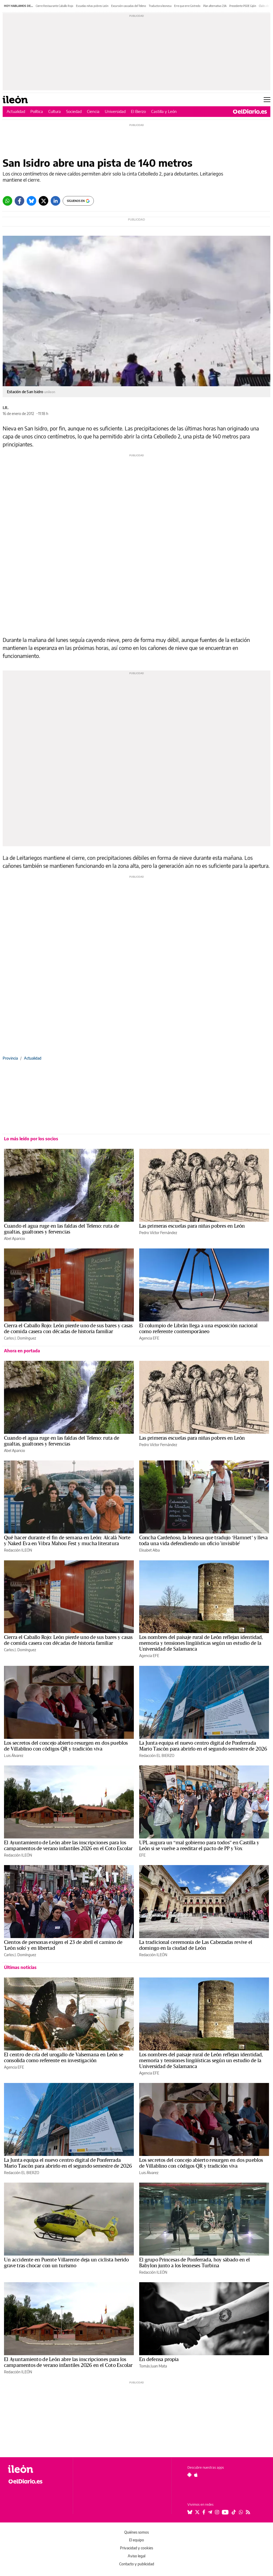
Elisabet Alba (149, 1550)
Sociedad (74, 111)
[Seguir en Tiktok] (233, 2512)
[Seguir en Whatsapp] (241, 2512)
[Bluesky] (31, 201)
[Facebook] (19, 201)
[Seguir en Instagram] (217, 2512)
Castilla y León (164, 111)
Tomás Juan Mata (153, 2366)
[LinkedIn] (55, 201)
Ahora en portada (22, 1350)
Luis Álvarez (13, 1755)
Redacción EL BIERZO (156, 1755)
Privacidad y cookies (136, 2548)
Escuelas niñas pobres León (92, 5)
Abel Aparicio (14, 1238)
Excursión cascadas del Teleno (128, 5)
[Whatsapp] (7, 201)
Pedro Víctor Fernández (158, 1232)
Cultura (54, 111)
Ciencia (93, 111)
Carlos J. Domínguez (20, 1338)
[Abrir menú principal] (267, 99)
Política (36, 111)
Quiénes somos (136, 2532)
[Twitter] (43, 201)
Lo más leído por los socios (31, 1138)
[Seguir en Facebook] (203, 2512)
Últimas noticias (20, 1967)
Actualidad (16, 111)
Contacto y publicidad (136, 2564)
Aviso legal (136, 2556)
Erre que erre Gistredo (187, 5)
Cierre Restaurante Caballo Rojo (54, 5)
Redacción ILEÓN (18, 1550)
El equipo (136, 2540)
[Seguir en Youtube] (225, 2512)
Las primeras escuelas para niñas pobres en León (192, 1226)
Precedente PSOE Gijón (242, 5)
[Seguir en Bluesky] (189, 2512)
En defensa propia (159, 2359)
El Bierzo (138, 111)
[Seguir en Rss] (248, 2512)
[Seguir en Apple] (196, 2474)
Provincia (10, 1058)
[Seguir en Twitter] (197, 2512)
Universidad (115, 111)
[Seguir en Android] (189, 2474)
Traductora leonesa (160, 5)
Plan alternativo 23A (215, 5)
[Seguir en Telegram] (210, 2512)
